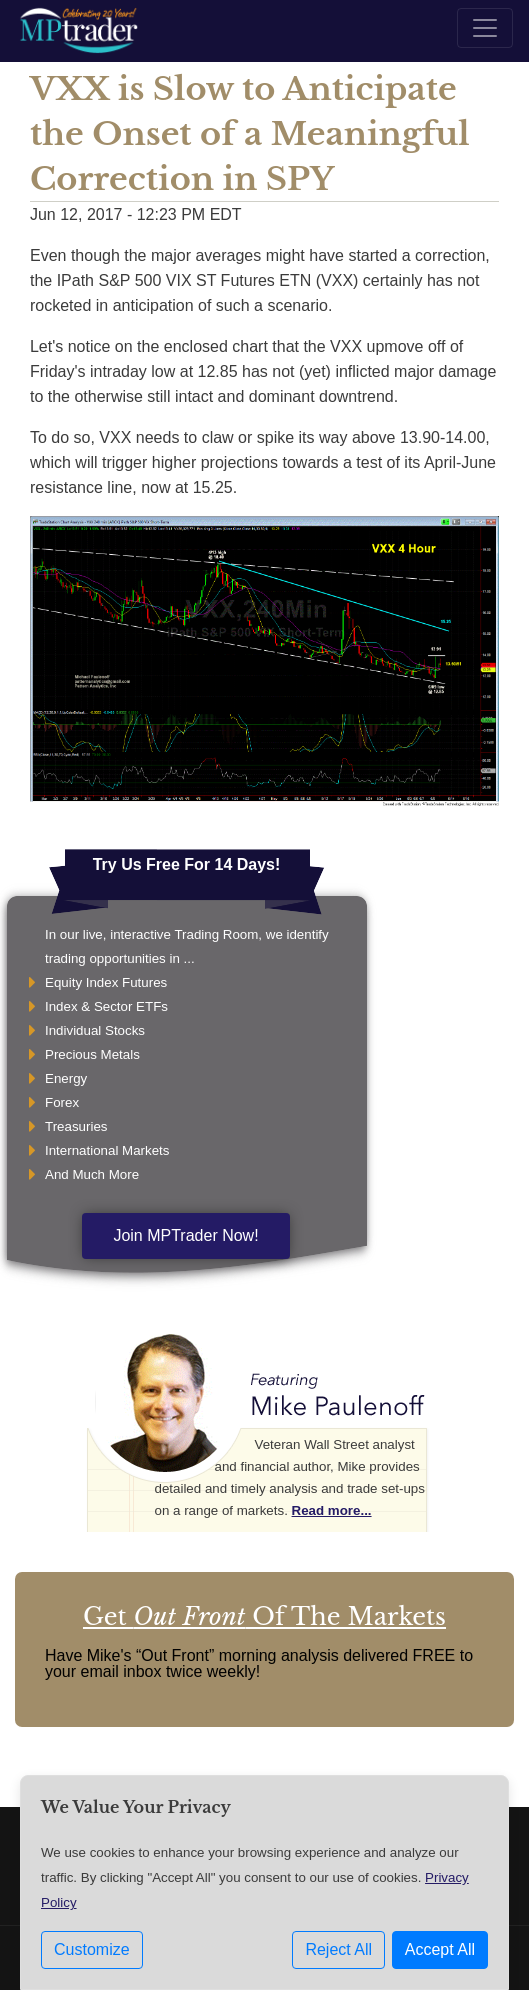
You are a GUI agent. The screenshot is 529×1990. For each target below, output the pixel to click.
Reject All (338, 1949)
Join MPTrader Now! (185, 1235)
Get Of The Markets (264, 1616)
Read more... (332, 1510)
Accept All (440, 1949)
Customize (92, 1949)
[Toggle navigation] (485, 28)
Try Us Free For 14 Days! (187, 864)
